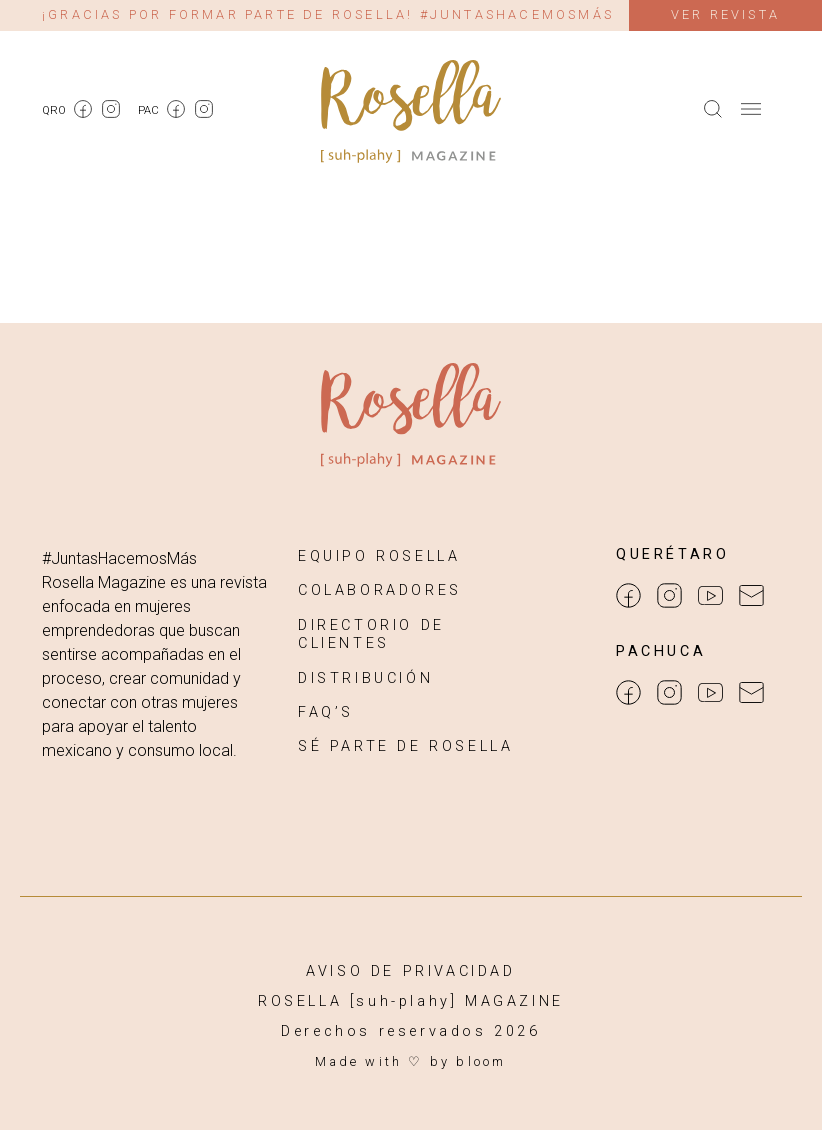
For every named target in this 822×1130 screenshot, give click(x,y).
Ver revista (725, 14)
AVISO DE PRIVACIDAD (410, 971)
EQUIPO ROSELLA (379, 556)
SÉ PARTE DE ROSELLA (405, 746)
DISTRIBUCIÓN (365, 678)
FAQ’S (326, 712)
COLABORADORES (380, 590)
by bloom (468, 1061)
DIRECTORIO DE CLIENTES (371, 634)
